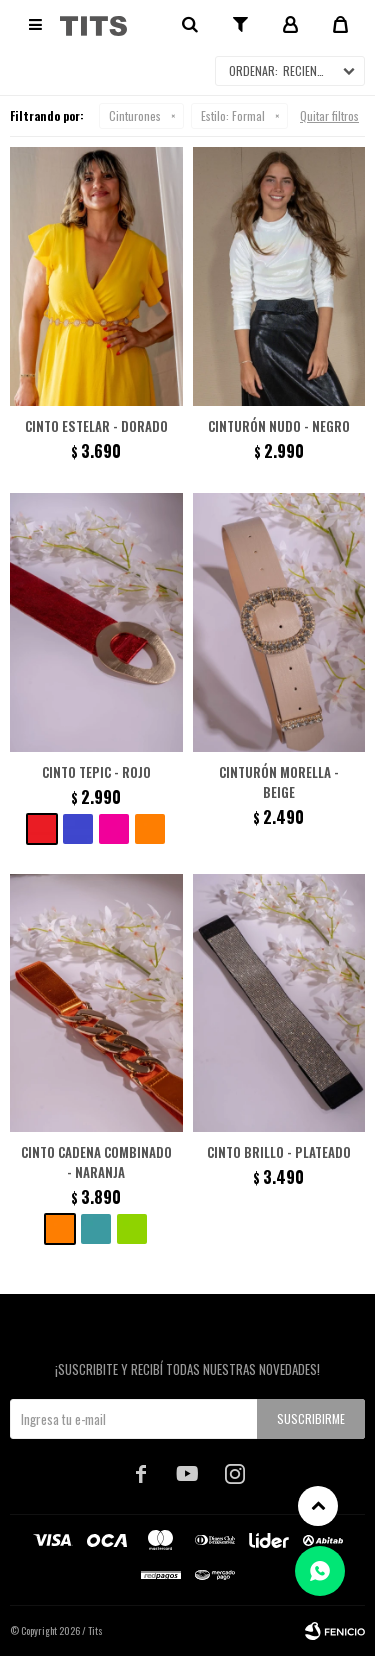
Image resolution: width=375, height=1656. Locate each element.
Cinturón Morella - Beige (279, 782)
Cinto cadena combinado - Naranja (96, 1162)
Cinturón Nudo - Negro (279, 426)
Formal (233, 115)
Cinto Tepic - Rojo (96, 772)
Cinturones (135, 115)
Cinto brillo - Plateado (279, 1152)
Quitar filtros (329, 115)
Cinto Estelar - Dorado (96, 426)
